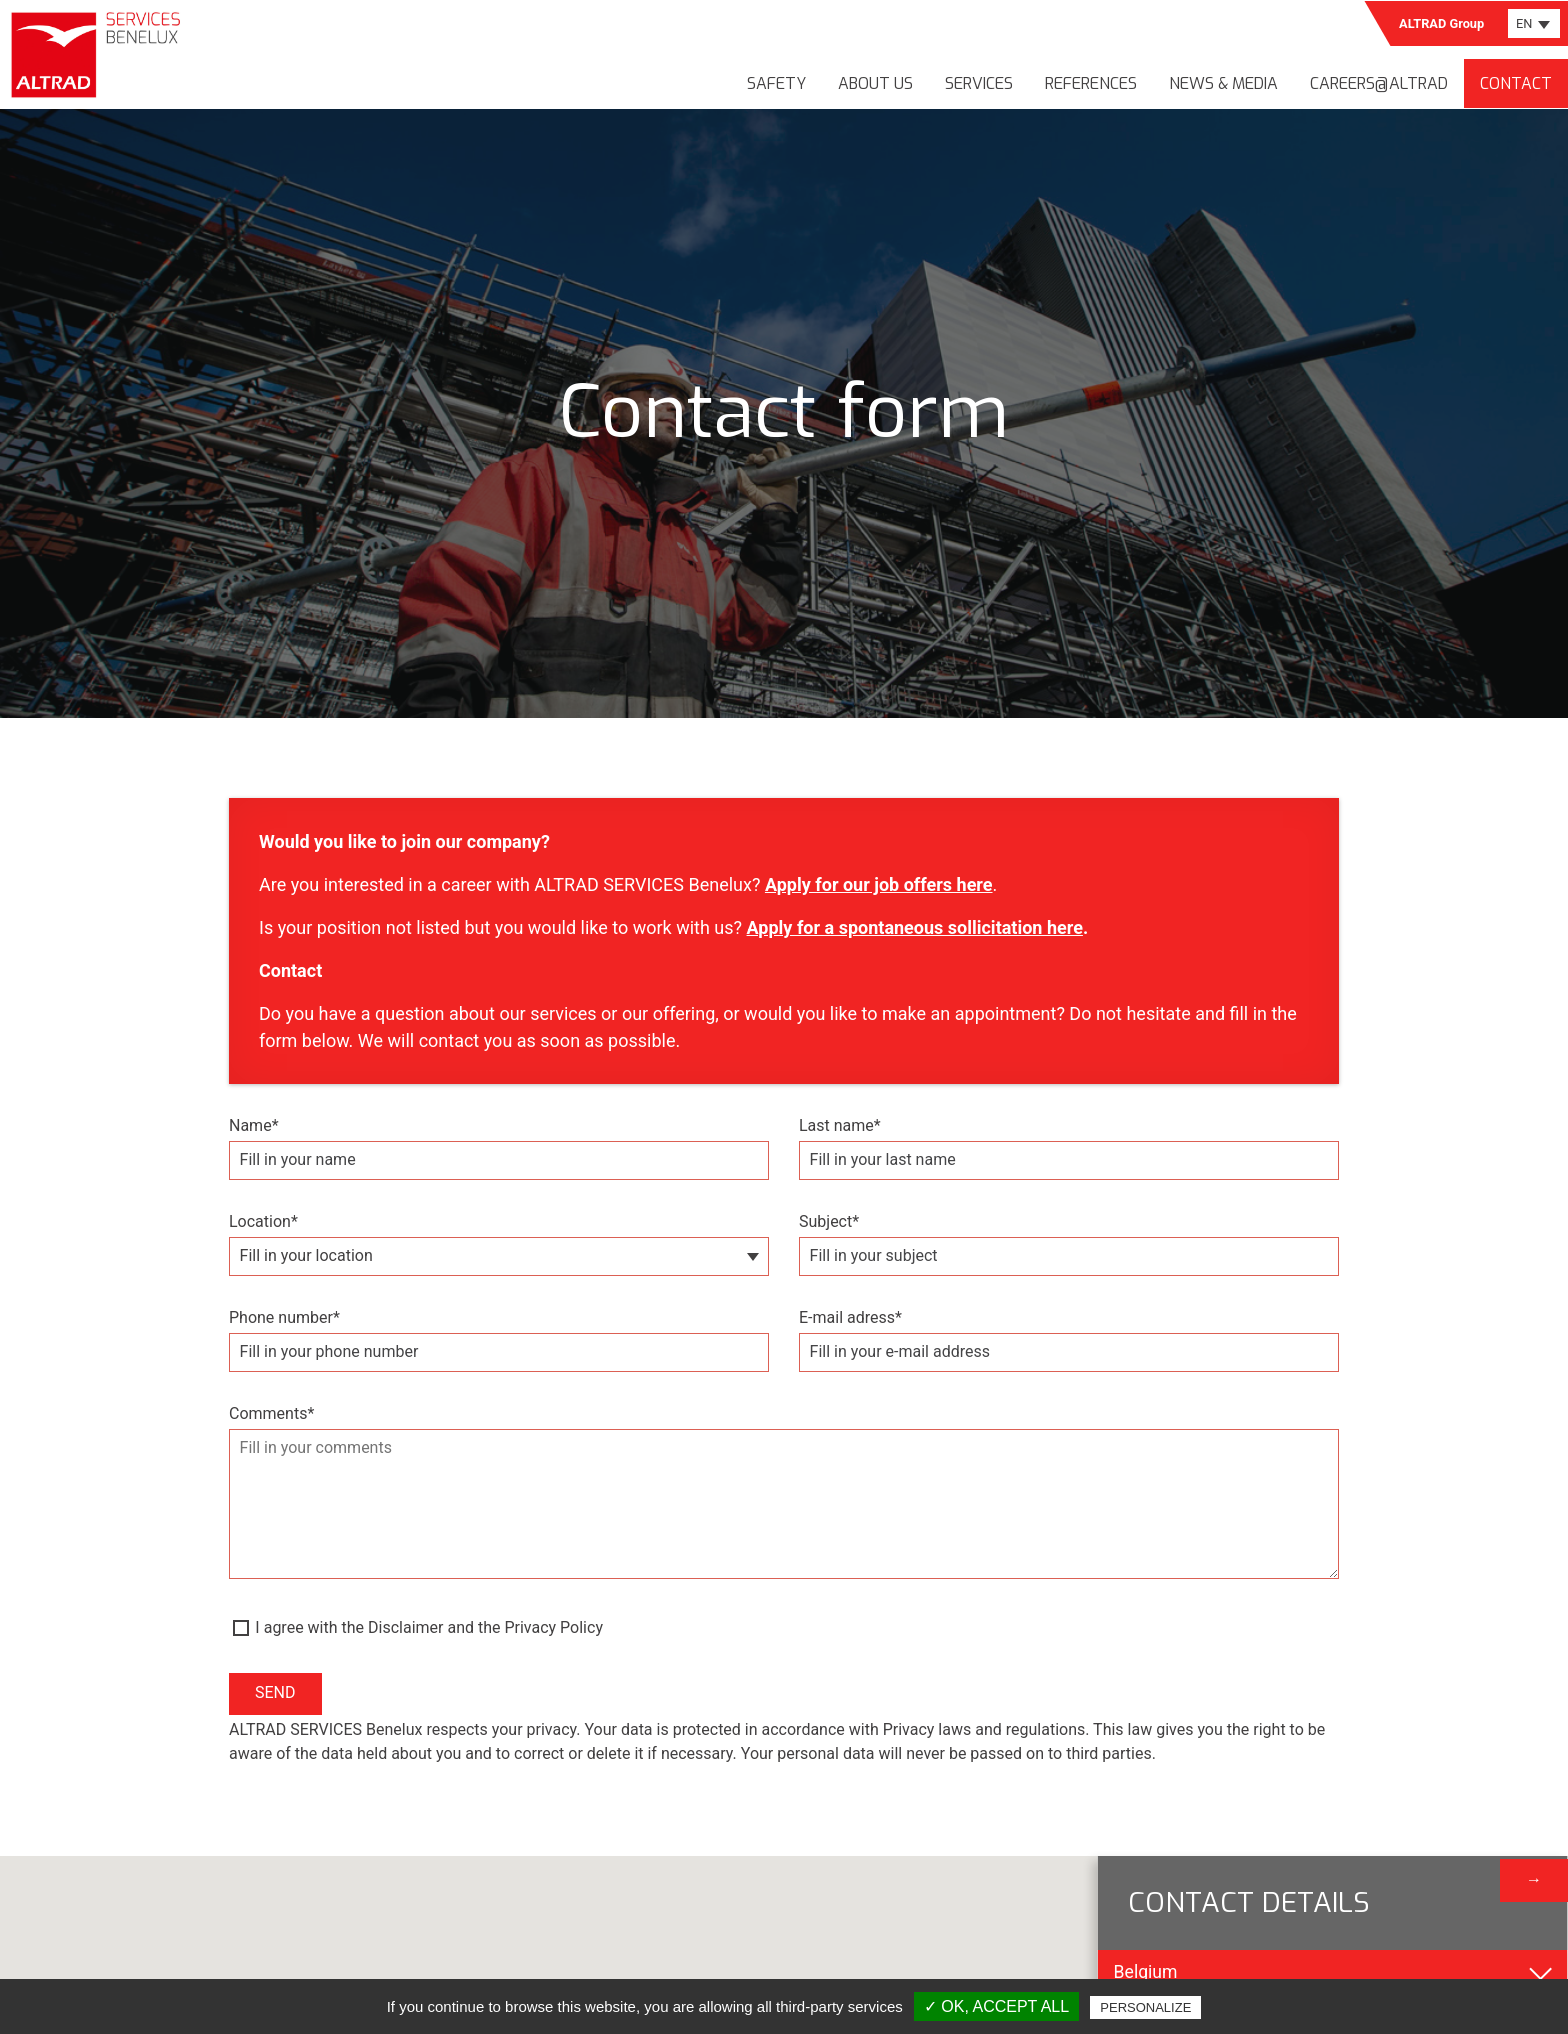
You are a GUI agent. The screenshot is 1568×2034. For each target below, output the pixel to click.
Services (979, 83)
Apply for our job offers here (879, 884)
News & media (1223, 83)
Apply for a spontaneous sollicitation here (915, 927)
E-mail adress (850, 1317)
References (1091, 83)
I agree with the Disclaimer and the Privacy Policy (429, 1627)
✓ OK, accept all (996, 2006)
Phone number (284, 1317)
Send (275, 1692)
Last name (840, 1125)
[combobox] (1534, 23)
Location (263, 1221)
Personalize (1145, 2007)
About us (875, 83)
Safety (776, 83)
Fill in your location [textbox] (306, 1255)
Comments (271, 1413)
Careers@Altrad (1379, 83)
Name (254, 1125)
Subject (829, 1221)
